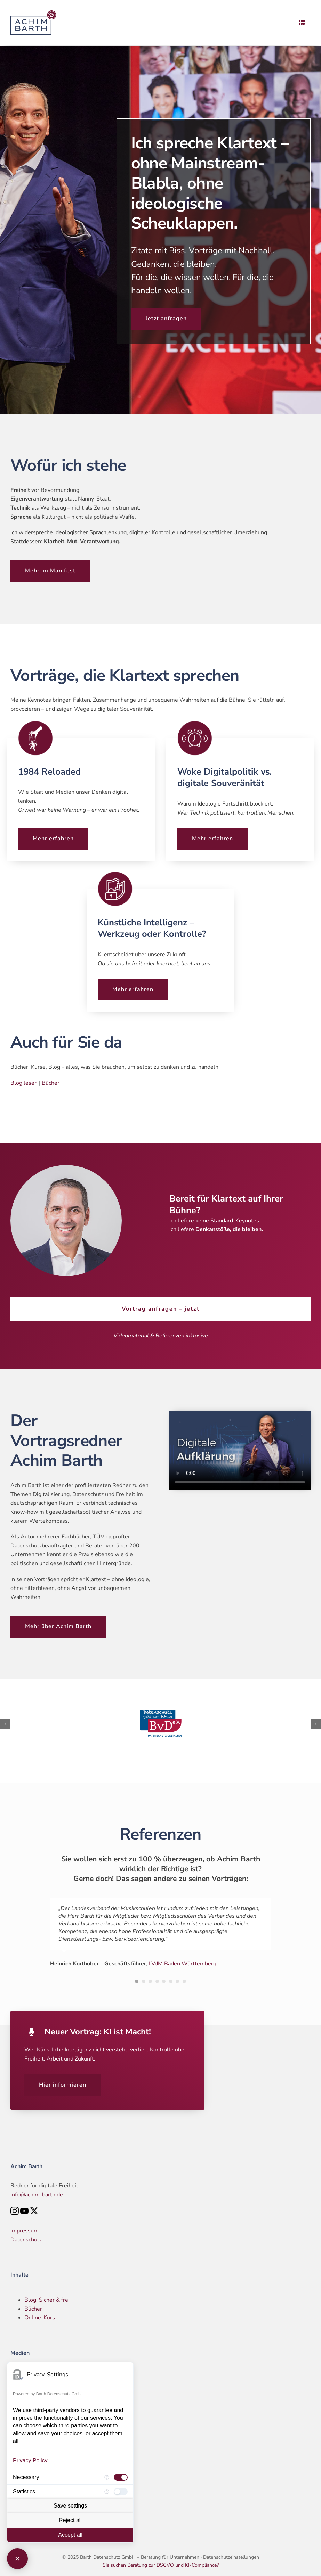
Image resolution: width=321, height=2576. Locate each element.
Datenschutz (26, 2240)
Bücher (50, 1083)
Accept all (70, 2535)
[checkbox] (121, 2477)
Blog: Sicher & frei (47, 2300)
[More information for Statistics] (107, 2491)
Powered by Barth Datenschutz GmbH (48, 2394)
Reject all (70, 2520)
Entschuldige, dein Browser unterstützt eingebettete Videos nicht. (240, 1450)
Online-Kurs (39, 2317)
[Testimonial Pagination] (136, 1981)
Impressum (24, 2231)
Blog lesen (24, 1083)
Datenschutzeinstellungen (231, 2557)
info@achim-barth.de (36, 2194)
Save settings (70, 2506)
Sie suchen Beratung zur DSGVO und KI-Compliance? (161, 2565)
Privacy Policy (30, 2460)
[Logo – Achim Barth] (34, 13)
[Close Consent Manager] (17, 2558)
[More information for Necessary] (107, 2477)
